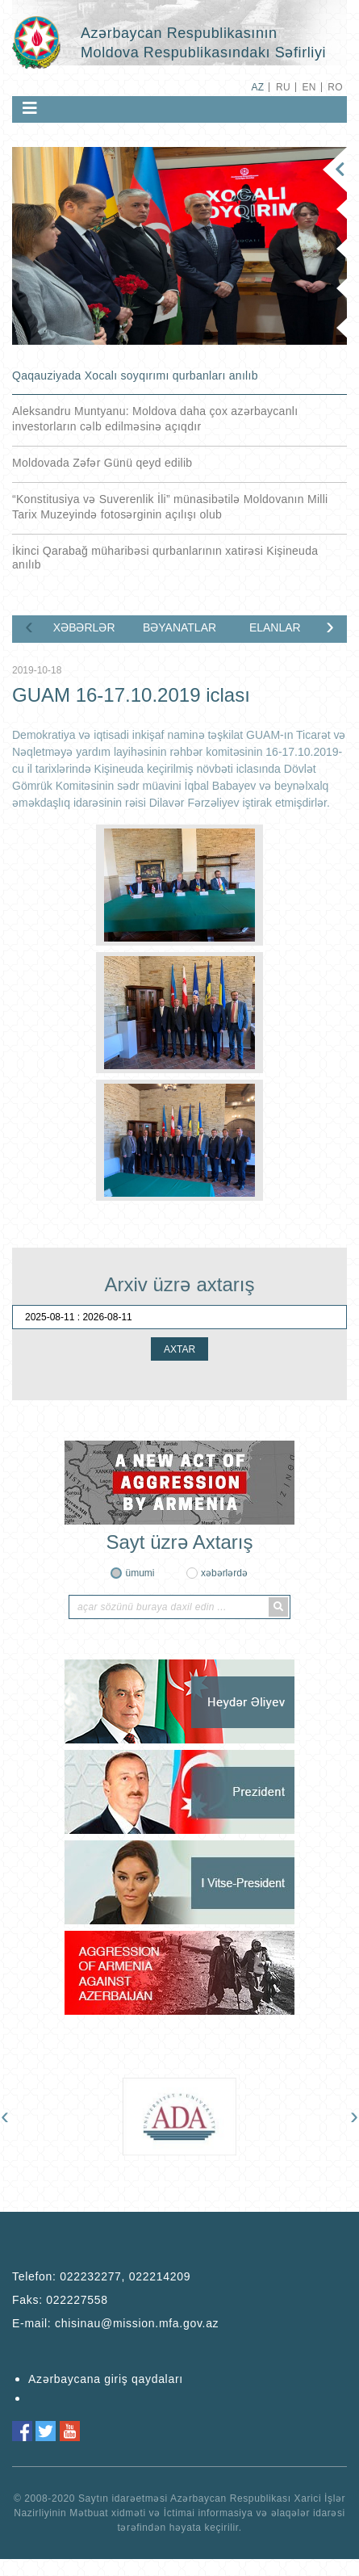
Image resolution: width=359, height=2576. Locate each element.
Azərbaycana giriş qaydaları (105, 2379)
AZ (257, 87)
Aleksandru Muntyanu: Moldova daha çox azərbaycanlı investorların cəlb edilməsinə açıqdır (155, 419)
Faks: (60, 2299)
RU (283, 87)
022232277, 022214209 (125, 2276)
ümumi (139, 1573)
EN (308, 87)
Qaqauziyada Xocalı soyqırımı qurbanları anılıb (135, 375)
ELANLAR (275, 627)
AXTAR (179, 1349)
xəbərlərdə (224, 1573)
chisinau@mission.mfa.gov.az (137, 2323)
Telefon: (101, 2276)
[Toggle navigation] (30, 108)
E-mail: (115, 2323)
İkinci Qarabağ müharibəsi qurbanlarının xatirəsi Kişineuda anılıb (165, 557)
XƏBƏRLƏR (84, 627)
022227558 (76, 2299)
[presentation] (29, 625)
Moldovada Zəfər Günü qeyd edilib (102, 462)
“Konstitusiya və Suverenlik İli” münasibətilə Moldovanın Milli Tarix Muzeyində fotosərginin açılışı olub (170, 507)
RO (335, 87)
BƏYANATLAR (179, 627)
